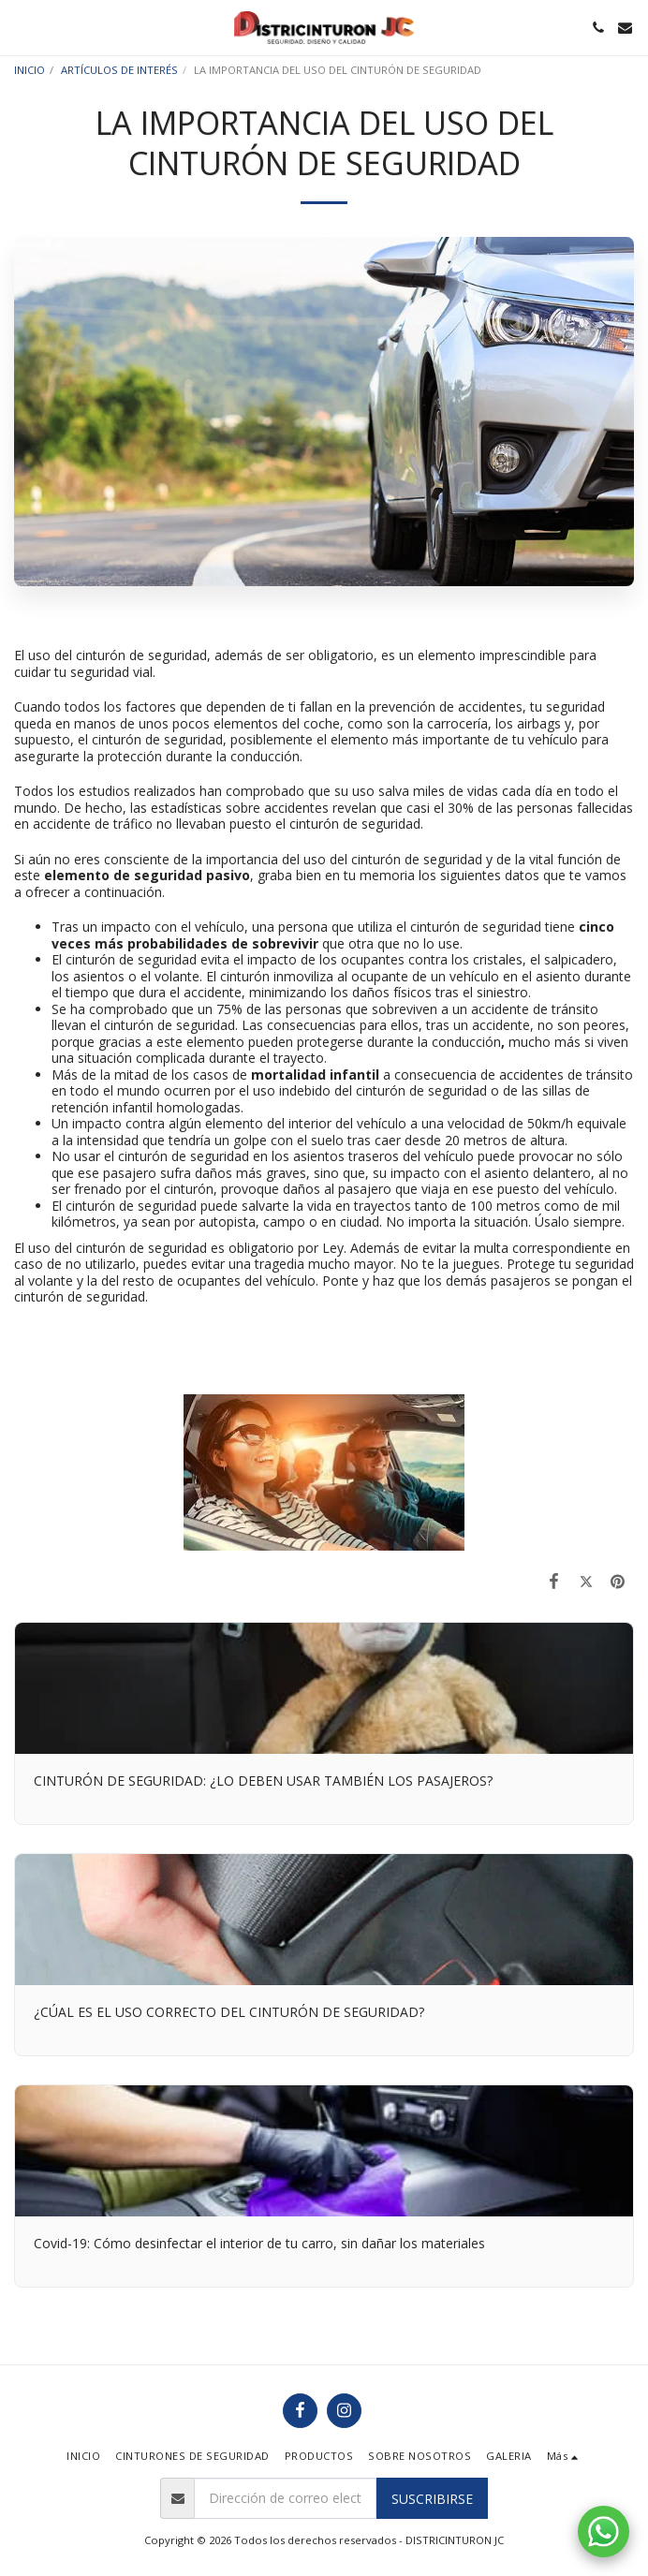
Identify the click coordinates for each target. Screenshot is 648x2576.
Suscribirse (432, 2499)
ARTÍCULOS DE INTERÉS (119, 70)
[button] (21, 26)
